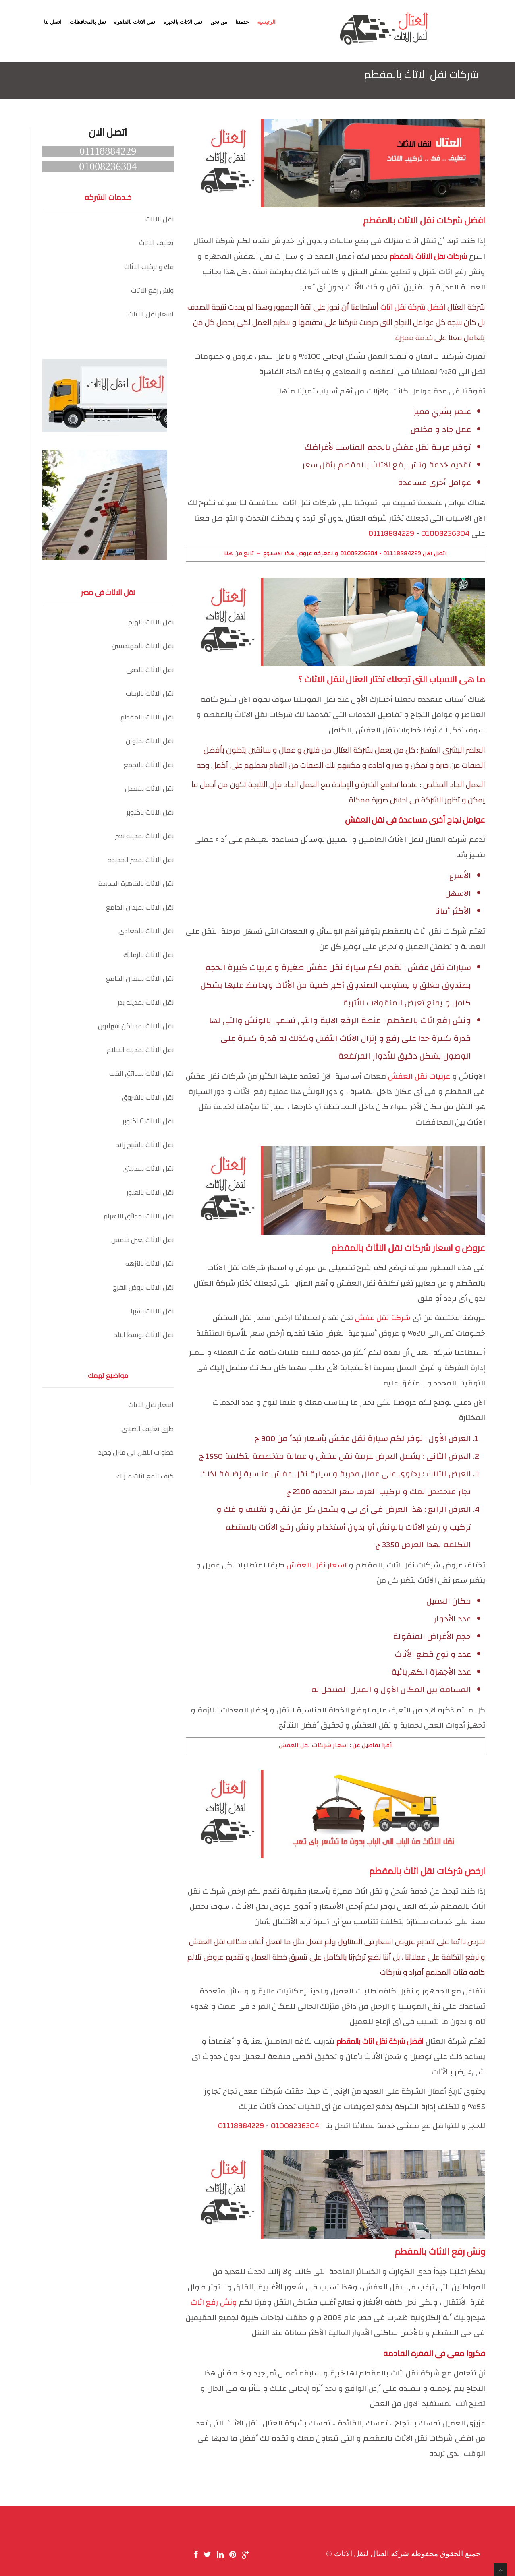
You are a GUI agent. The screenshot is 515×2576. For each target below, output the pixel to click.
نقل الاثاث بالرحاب (150, 693)
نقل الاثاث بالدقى (150, 669)
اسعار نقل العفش (317, 1565)
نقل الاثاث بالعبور (150, 1192)
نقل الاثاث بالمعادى (146, 930)
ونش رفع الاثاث (152, 290)
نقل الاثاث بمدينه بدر (146, 1002)
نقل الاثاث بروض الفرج (143, 1287)
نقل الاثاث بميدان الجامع (140, 907)
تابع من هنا (239, 553)
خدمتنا (242, 22)
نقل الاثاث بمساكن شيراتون (136, 1025)
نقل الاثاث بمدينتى (148, 1168)
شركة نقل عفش (383, 1318)
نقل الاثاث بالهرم (151, 622)
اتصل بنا (53, 22)
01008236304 (445, 534)
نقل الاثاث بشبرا (152, 1311)
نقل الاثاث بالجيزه (182, 22)
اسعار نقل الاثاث (151, 314)
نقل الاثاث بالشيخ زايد (145, 1144)
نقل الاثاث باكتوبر (150, 812)
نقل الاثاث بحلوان (150, 740)
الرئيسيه (266, 22)
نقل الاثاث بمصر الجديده (141, 859)
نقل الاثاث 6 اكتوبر (148, 1120)
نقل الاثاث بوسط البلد (144, 1334)
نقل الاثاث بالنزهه (149, 1263)
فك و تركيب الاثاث (149, 266)
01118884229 (391, 534)
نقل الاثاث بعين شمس (142, 1239)
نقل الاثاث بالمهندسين (143, 645)
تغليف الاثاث (156, 242)
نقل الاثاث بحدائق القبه (141, 1073)
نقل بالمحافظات (88, 22)
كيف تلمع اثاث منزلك (145, 1476)
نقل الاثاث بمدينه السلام (140, 1049)
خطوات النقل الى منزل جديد (136, 1452)
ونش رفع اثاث (214, 2302)
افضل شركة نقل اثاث (413, 307)
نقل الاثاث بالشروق (148, 1097)
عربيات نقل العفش (419, 1076)
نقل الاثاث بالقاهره (135, 22)
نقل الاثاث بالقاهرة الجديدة (136, 883)
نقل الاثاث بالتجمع (149, 764)
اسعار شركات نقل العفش (313, 1745)
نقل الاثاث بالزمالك (148, 954)
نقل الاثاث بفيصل (149, 788)
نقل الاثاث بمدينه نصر (144, 835)
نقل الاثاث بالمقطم (147, 717)
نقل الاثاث (159, 219)
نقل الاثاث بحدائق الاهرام (139, 1215)
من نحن (218, 22)
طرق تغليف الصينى (147, 1428)
